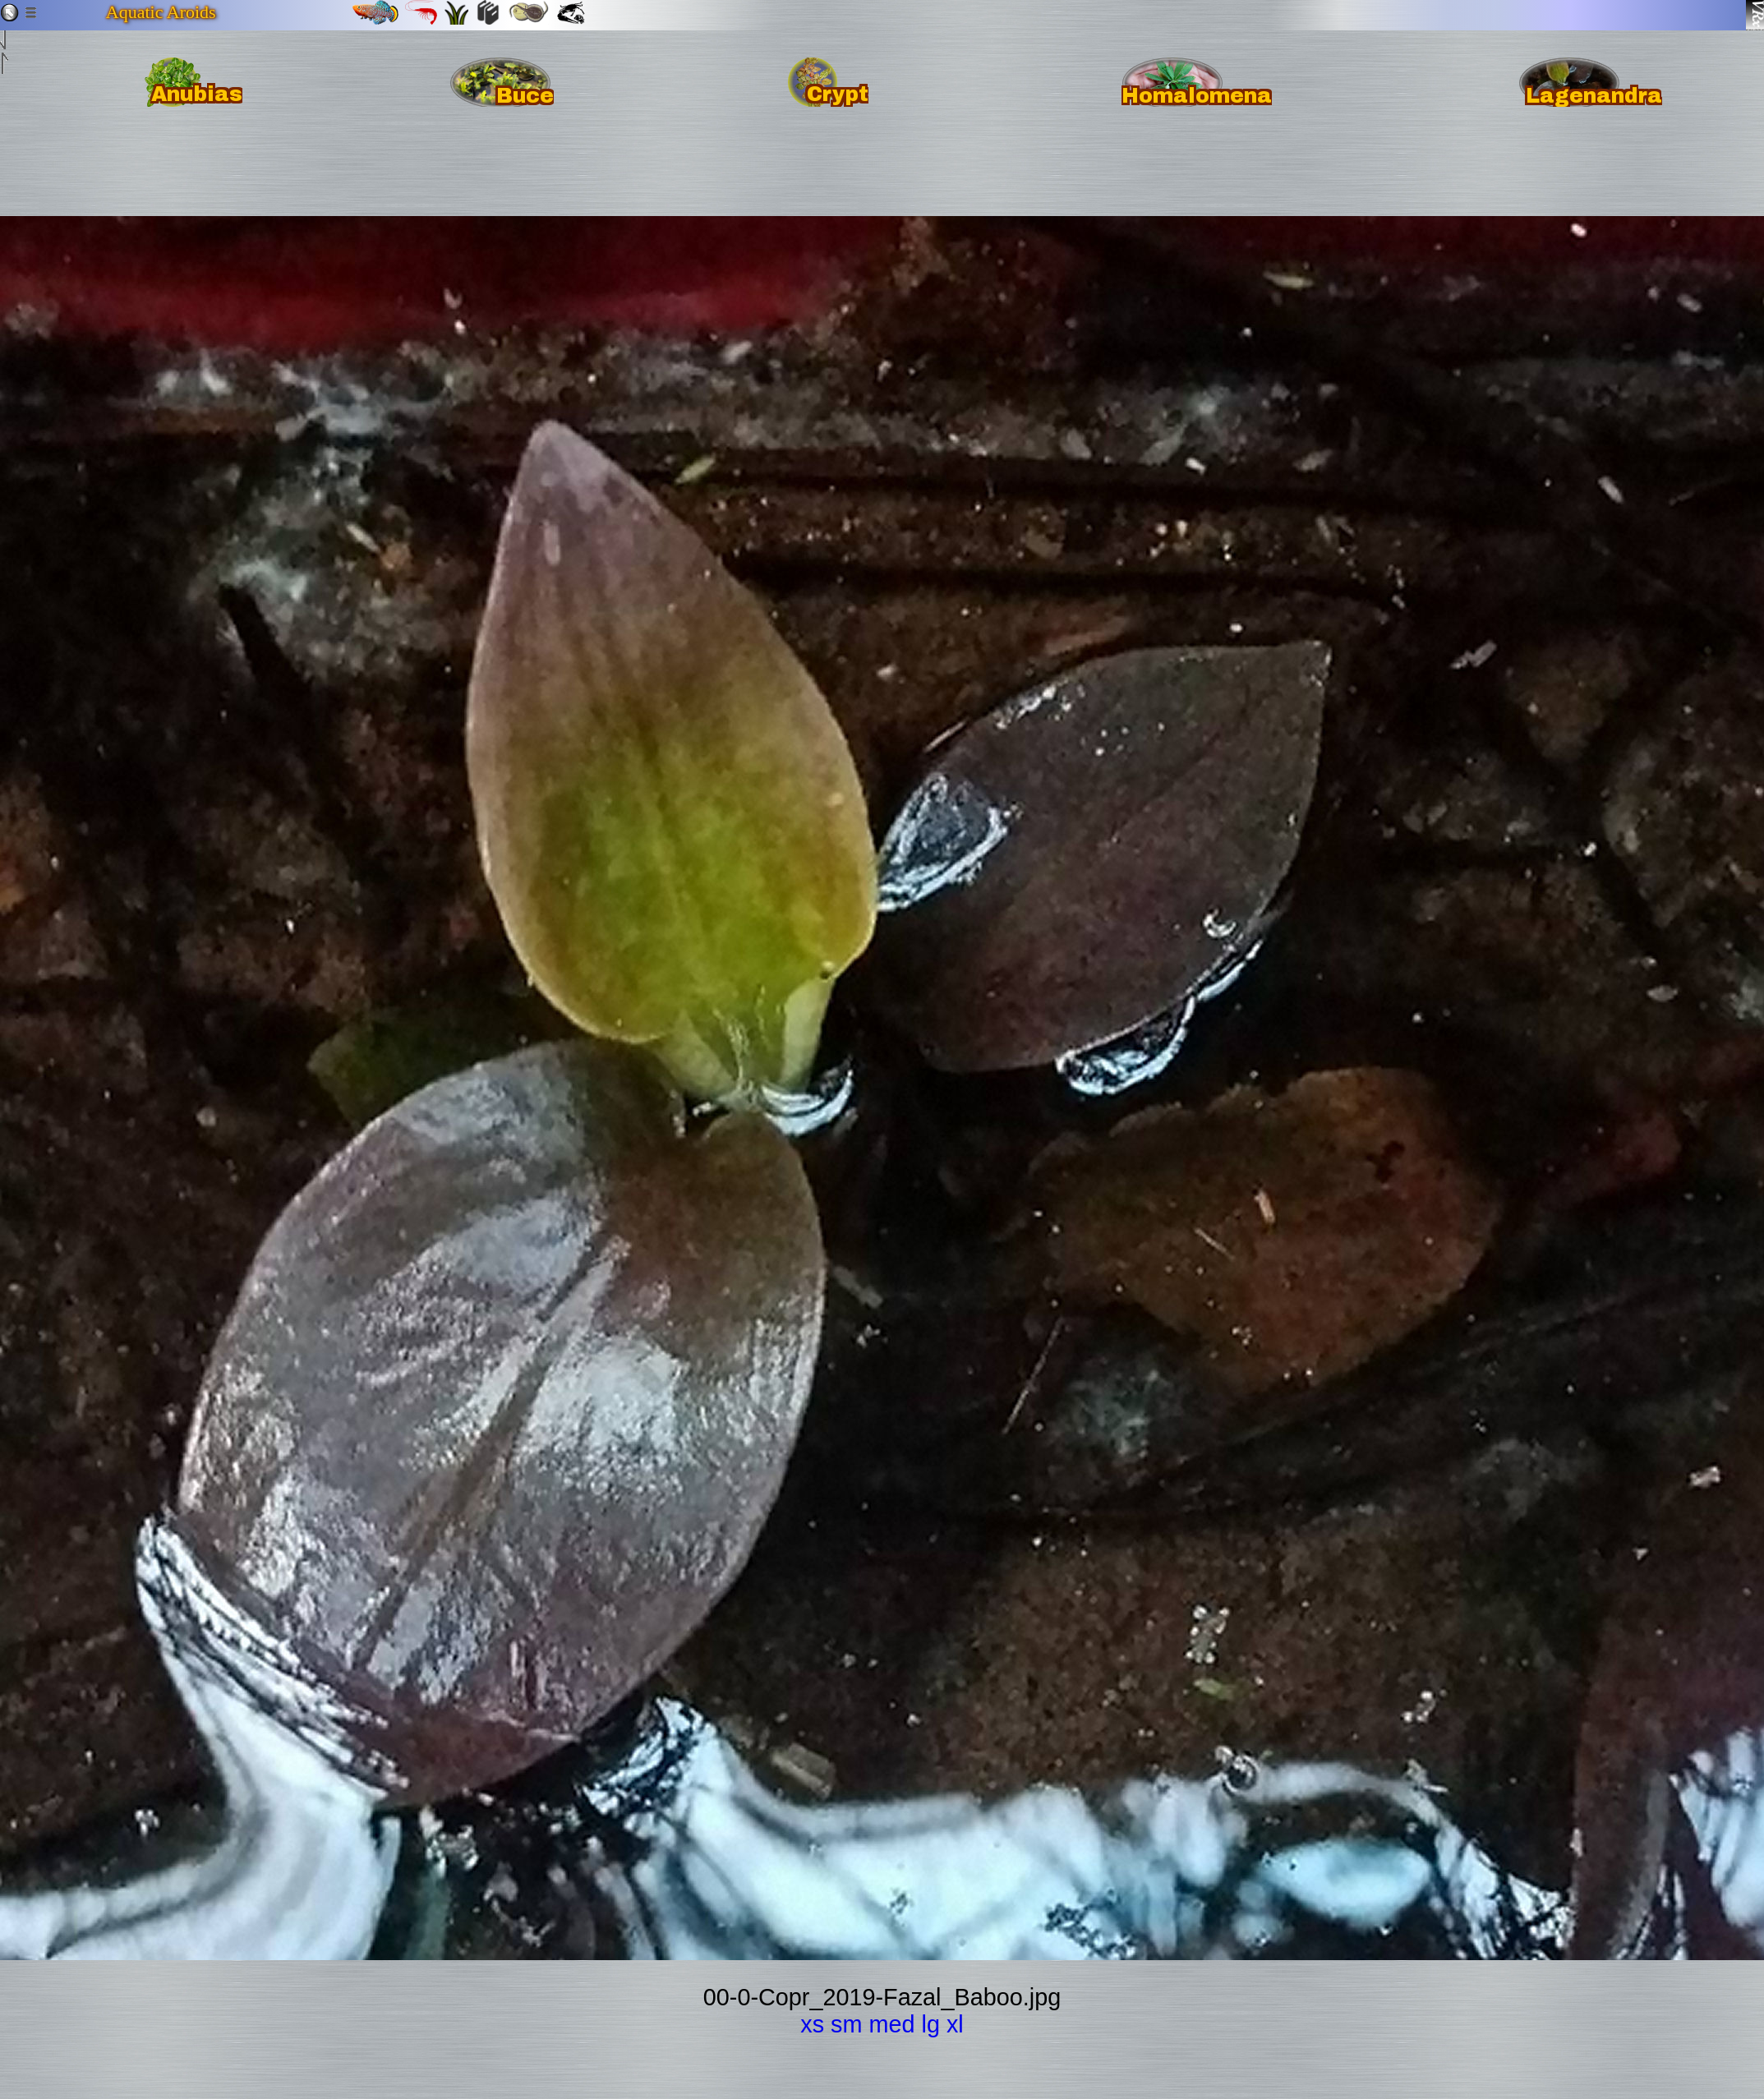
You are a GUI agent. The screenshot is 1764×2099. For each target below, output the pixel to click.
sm (846, 2024)
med (891, 2024)
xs (812, 2024)
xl (955, 2024)
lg (931, 2024)
